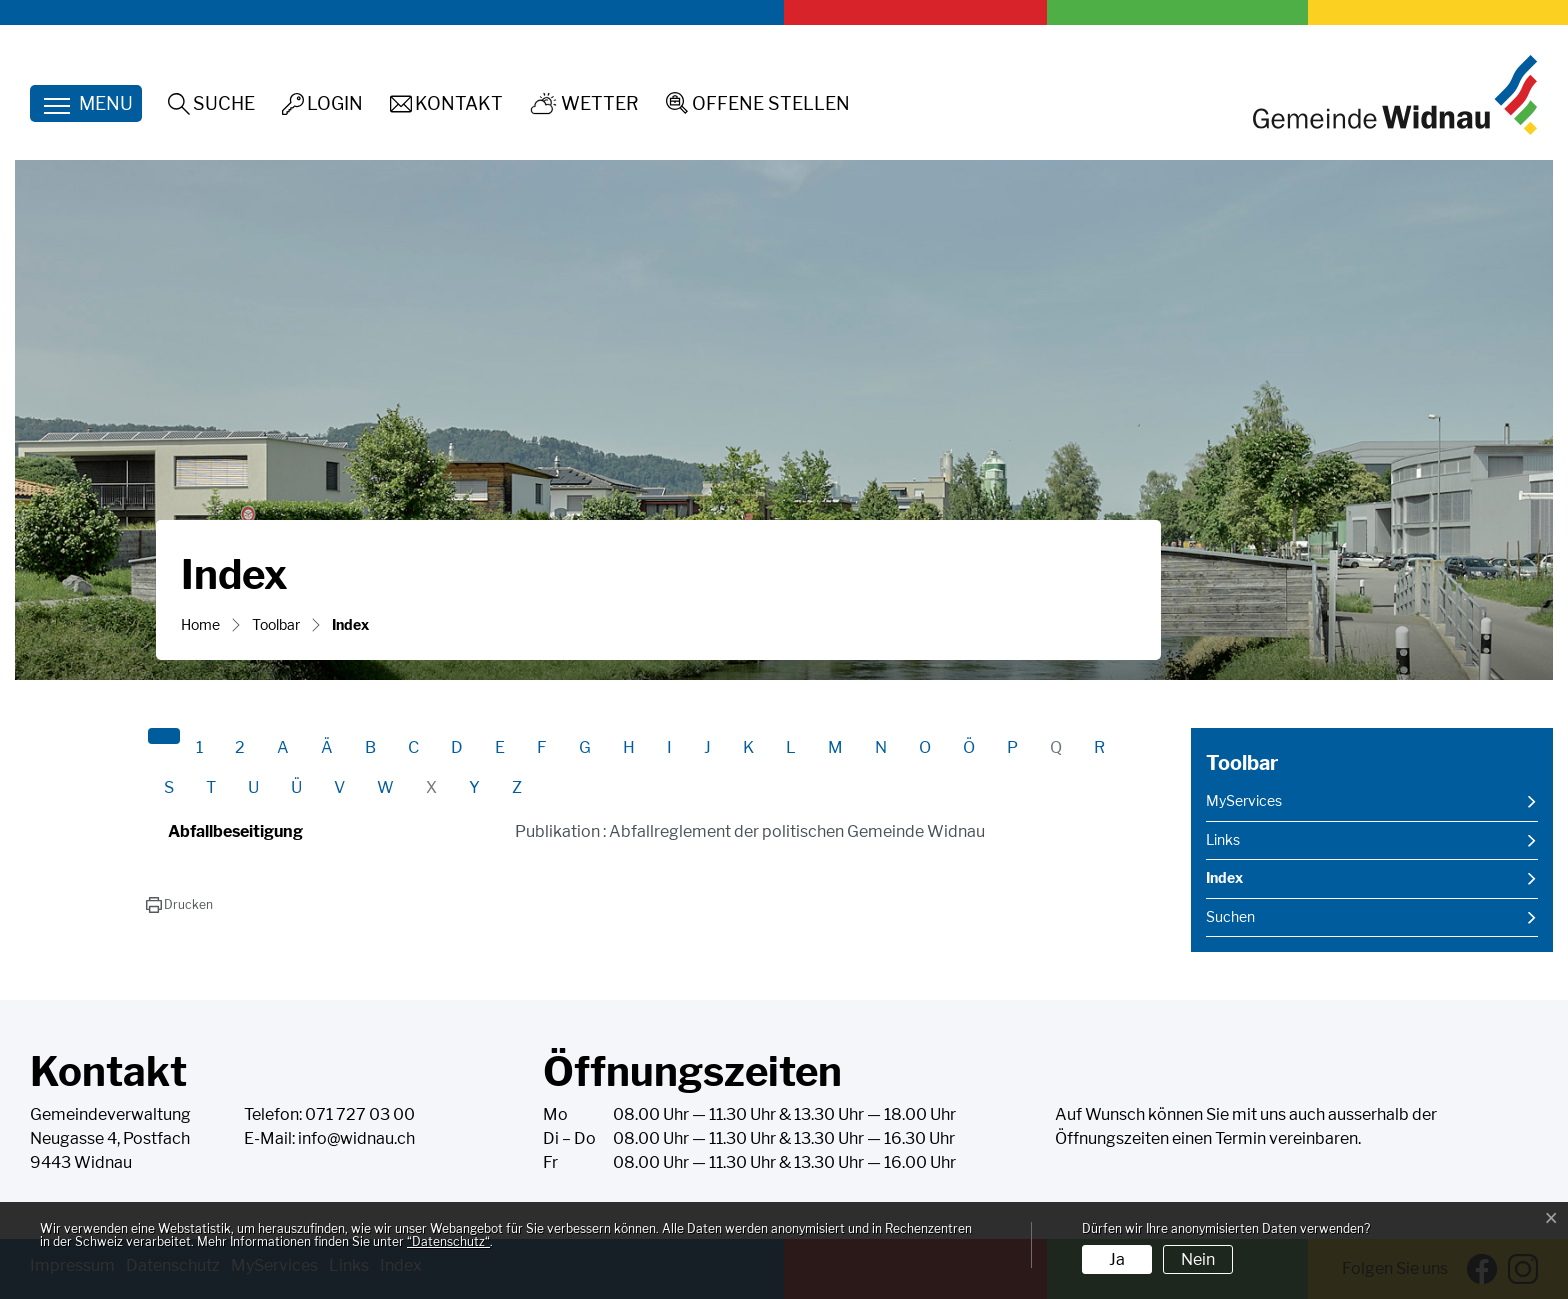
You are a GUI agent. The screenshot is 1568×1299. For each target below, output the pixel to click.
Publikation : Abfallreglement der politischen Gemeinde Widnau (750, 831)
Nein (1198, 1259)
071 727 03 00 (360, 1114)
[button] (179, 905)
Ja (1117, 1259)
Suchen (1230, 917)
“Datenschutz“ (448, 1241)
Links (1223, 840)
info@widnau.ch (356, 1138)
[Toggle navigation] (86, 103)
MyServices (1244, 801)
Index (1256, 883)
